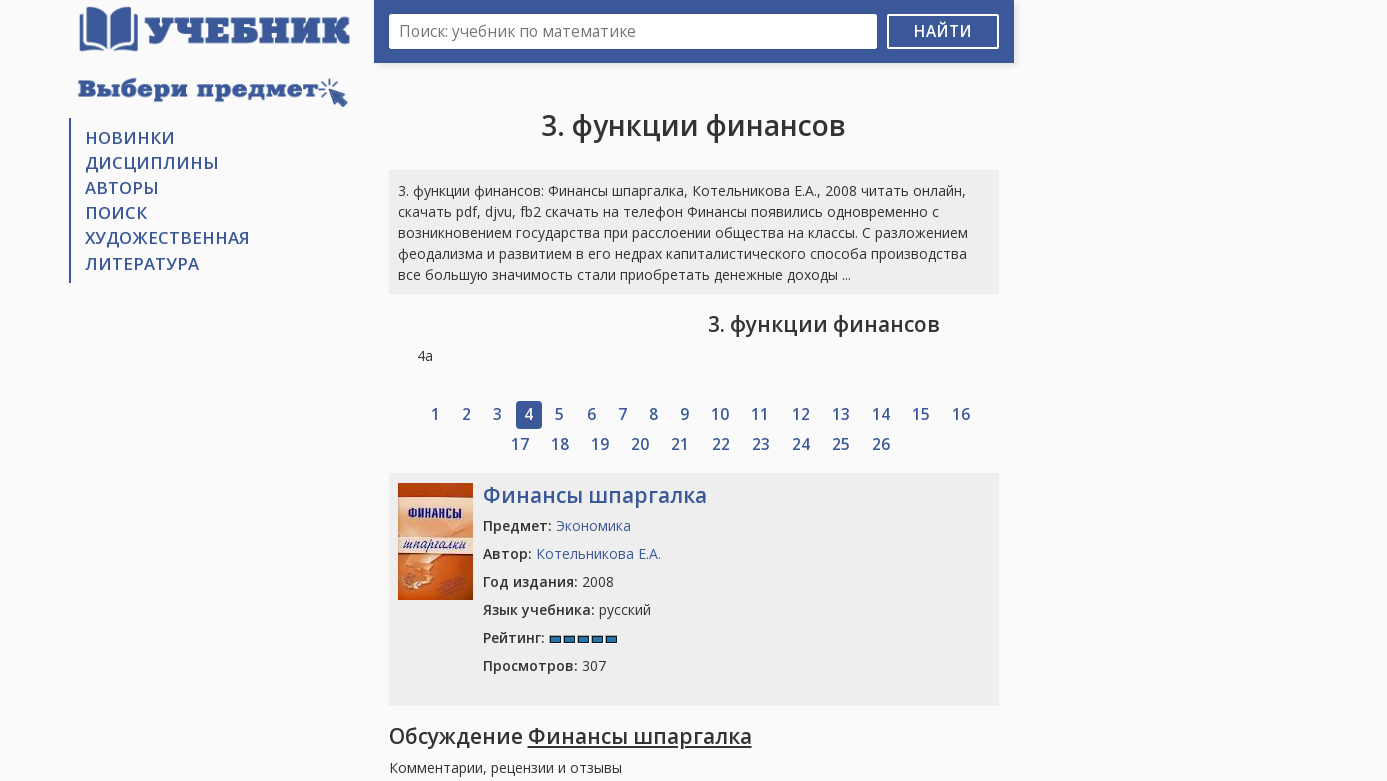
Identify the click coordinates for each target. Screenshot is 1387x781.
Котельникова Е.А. (598, 553)
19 (600, 444)
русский (567, 609)
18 (560, 444)
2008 (548, 581)
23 (761, 444)
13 (841, 414)
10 (720, 414)
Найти (943, 31)
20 (640, 444)
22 (721, 444)
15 (921, 414)
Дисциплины (152, 162)
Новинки (130, 137)
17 (520, 444)
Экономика (593, 525)
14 (881, 414)
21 (680, 444)
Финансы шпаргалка (595, 495)
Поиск (116, 212)
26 (881, 444)
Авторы (122, 187)
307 (544, 665)
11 (760, 414)
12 (801, 414)
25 (841, 444)
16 (961, 414)
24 (801, 444)
